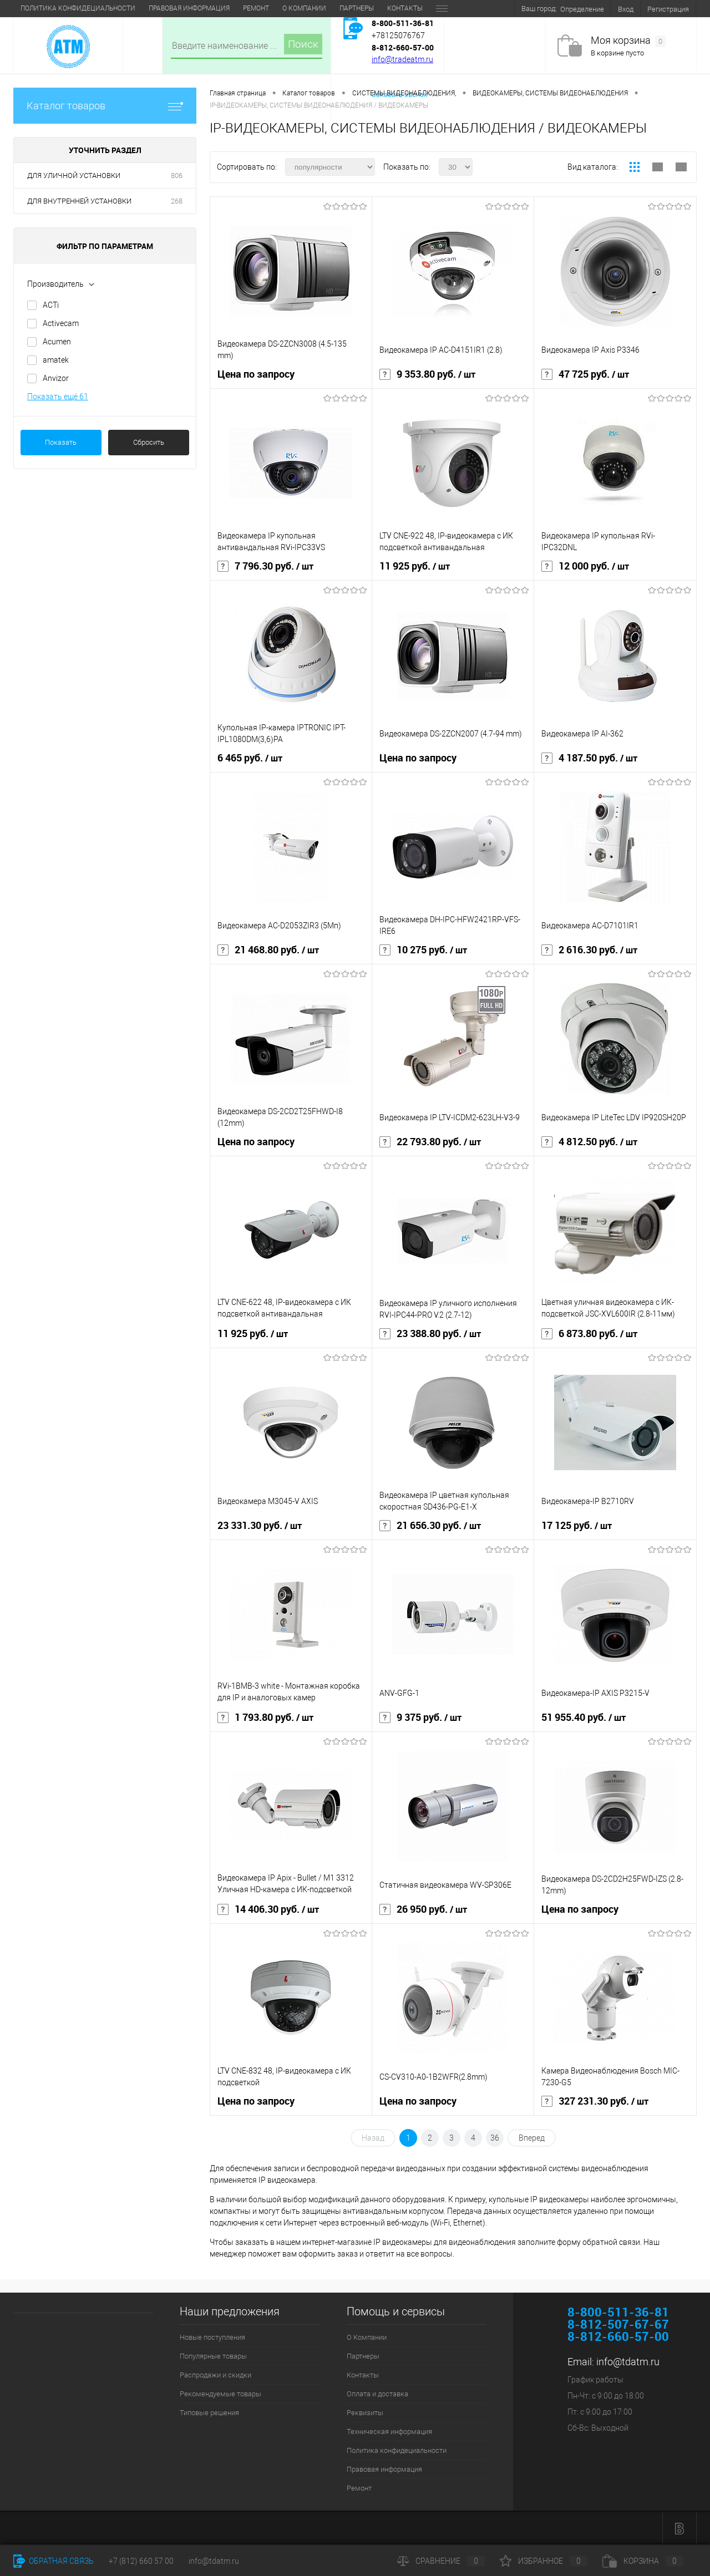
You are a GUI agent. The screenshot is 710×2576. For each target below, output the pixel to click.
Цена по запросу (256, 374)
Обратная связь (53, 2561)
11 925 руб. (414, 566)
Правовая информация (384, 2469)
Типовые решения (209, 2413)
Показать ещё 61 (57, 396)
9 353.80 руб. (427, 374)
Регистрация (668, 9)
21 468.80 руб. (268, 950)
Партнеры (95, 8)
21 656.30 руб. (430, 1526)
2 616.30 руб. (589, 950)
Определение (582, 9)
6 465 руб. (249, 758)
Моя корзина (628, 40)
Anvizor (56, 378)
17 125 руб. (576, 1526)
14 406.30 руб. (268, 1909)
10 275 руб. (423, 950)
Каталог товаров (105, 106)
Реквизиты (276, 8)
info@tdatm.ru (628, 2361)
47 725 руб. (585, 374)
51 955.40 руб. (583, 1717)
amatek (56, 359)
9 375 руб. (420, 1717)
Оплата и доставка (208, 8)
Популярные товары (213, 2356)
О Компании (42, 8)
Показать (61, 442)
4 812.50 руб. (589, 1142)
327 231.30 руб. (594, 2101)
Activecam (61, 323)
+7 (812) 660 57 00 (141, 2561)
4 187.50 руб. (589, 758)
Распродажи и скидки (215, 2375)
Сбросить (148, 442)
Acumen (57, 341)
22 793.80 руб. (430, 1142)
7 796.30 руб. (265, 566)
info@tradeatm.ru (402, 59)
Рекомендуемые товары (220, 2394)
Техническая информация (356, 8)
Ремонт (359, 2488)
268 (176, 201)
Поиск (303, 44)
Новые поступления (212, 2337)
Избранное (543, 2561)
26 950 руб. (423, 1909)
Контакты (143, 8)
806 (176, 175)
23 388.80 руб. (430, 1334)
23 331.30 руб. (259, 1526)
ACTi (51, 305)
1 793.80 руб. (265, 1717)
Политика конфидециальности (397, 2450)
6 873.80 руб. (589, 1334)
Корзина (642, 2561)
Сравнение (441, 2561)
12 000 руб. (585, 566)
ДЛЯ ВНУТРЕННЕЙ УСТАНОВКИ (79, 201)
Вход (625, 9)
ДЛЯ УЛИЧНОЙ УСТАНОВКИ (73, 175)
